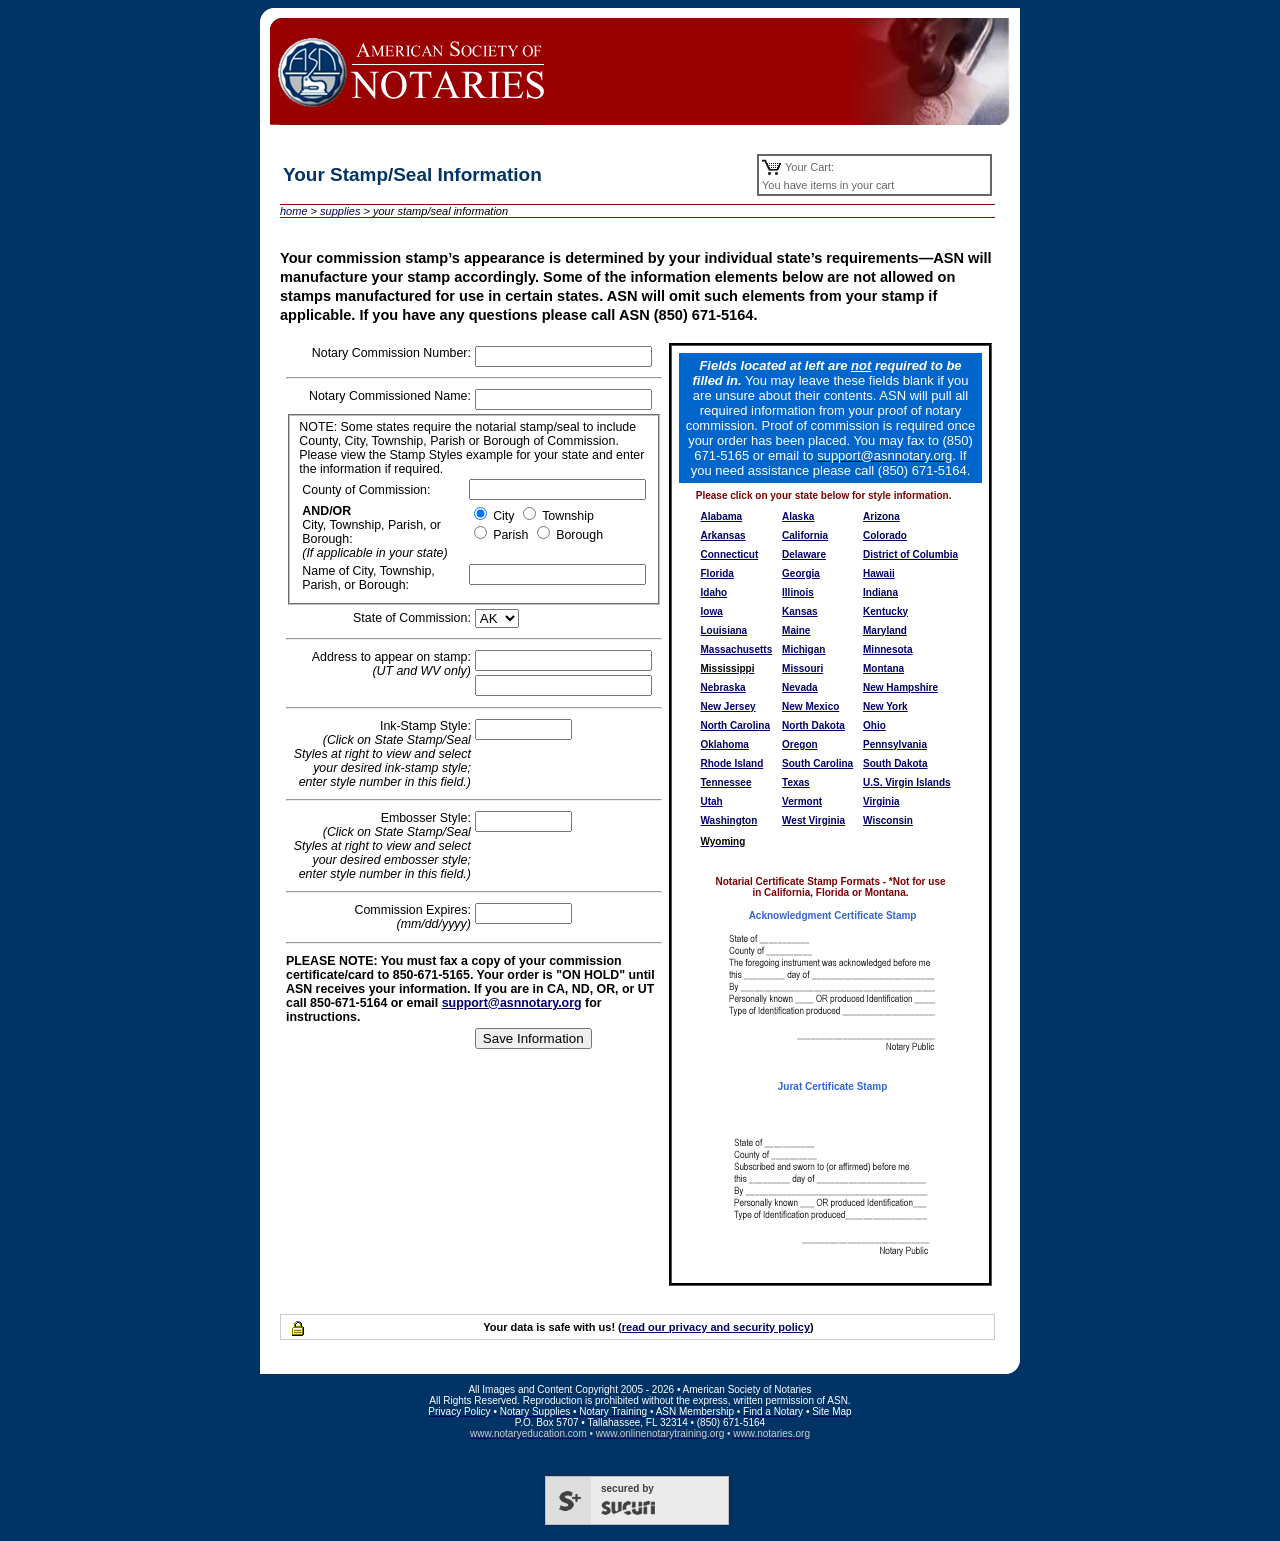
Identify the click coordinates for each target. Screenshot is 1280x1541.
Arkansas (723, 535)
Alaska (798, 516)
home (294, 211)
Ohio (874, 725)
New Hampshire (900, 687)
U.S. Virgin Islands (907, 782)
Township (566, 516)
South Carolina (817, 763)
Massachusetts (737, 649)
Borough (578, 535)
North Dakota (813, 725)
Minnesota (887, 649)
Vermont (802, 801)
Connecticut (730, 554)
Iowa (712, 611)
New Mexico (810, 706)
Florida (717, 573)
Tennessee (726, 782)
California (805, 535)
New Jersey (728, 706)
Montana (883, 668)
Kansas (800, 611)
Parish (509, 535)
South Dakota (895, 763)
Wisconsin (888, 820)
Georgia (801, 573)
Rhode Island (732, 763)
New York (885, 706)
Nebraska (723, 687)
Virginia (881, 801)
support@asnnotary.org (512, 1003)
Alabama (722, 516)
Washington (729, 820)
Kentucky (885, 611)
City (502, 516)
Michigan (803, 649)
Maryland (885, 630)
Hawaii (879, 573)
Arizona (881, 516)
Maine (796, 630)
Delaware (804, 554)
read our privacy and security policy (716, 1327)
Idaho (714, 592)
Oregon (800, 744)
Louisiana (724, 630)
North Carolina (735, 725)
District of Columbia (910, 554)
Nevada (800, 687)
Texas (796, 782)
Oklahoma (725, 744)
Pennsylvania (895, 744)
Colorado (885, 535)
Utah (712, 801)
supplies (340, 211)
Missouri (802, 668)
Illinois (798, 592)
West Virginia (813, 820)
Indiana (880, 592)
